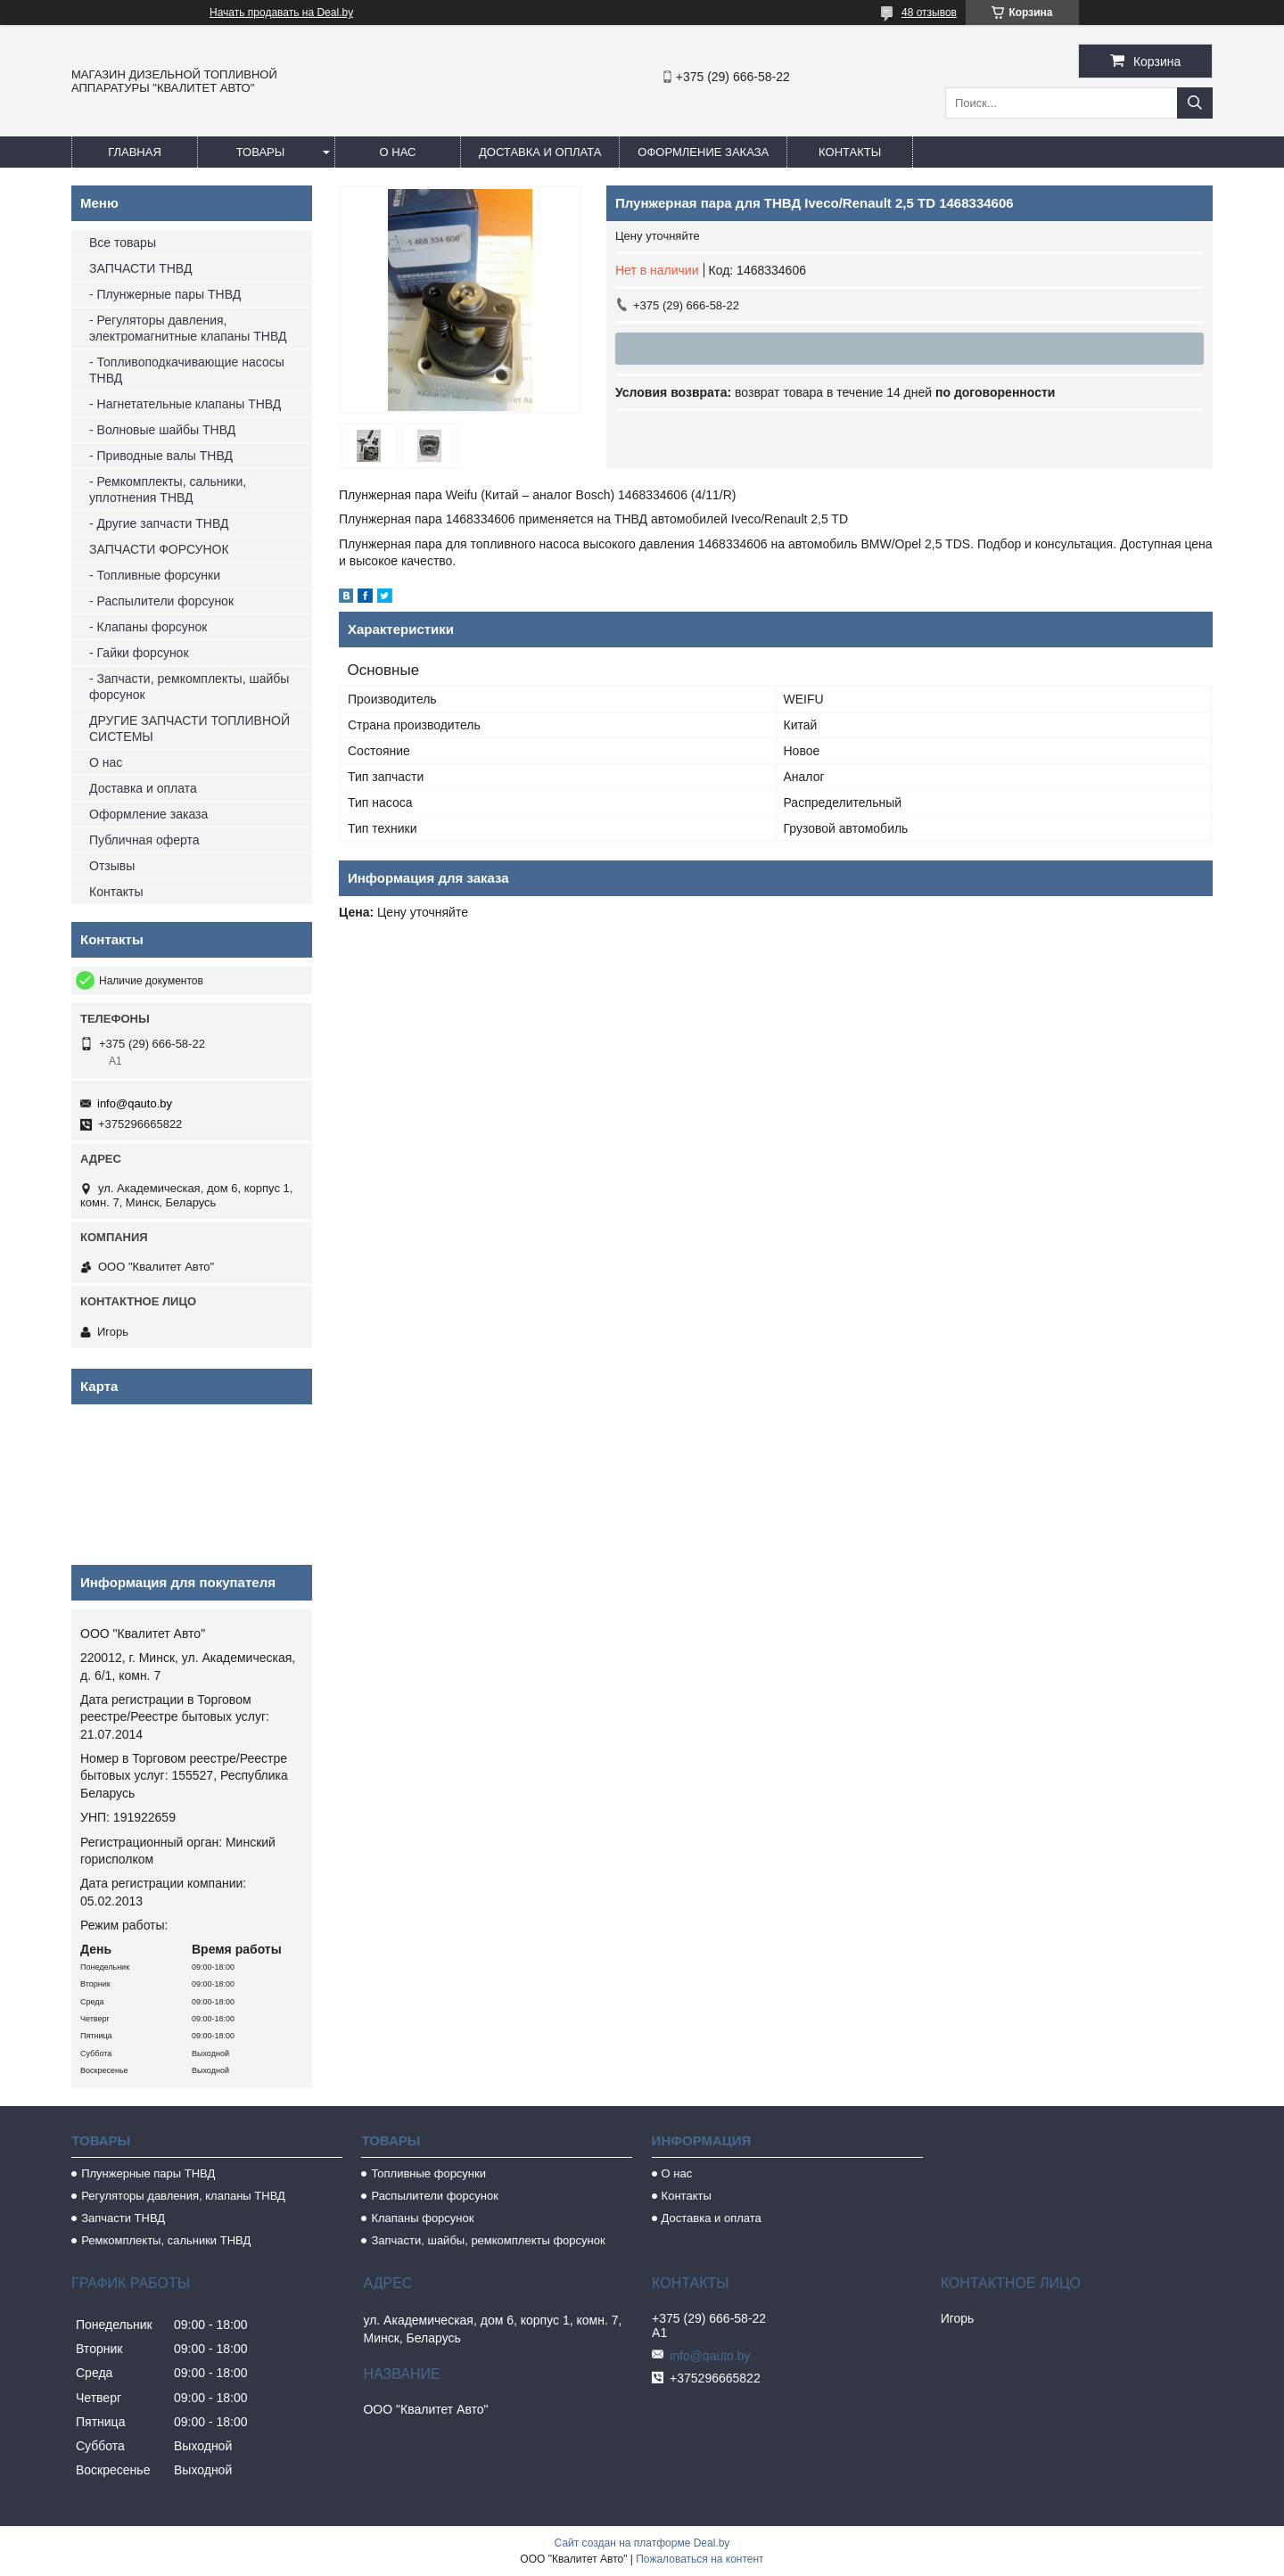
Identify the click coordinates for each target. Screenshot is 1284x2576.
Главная (134, 152)
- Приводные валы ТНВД (161, 456)
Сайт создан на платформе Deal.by (642, 2543)
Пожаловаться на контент (699, 2559)
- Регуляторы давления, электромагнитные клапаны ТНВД (187, 328)
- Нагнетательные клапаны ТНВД (185, 404)
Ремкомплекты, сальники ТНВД (166, 2240)
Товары (260, 152)
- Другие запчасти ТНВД (158, 523)
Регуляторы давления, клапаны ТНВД (183, 2195)
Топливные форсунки (428, 2173)
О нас (398, 152)
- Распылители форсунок (161, 601)
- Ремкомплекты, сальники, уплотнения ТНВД (167, 489)
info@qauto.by (134, 1103)
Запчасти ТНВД (123, 2218)
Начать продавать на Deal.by (281, 12)
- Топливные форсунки (154, 575)
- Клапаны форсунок (148, 627)
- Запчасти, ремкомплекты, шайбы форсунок (189, 686)
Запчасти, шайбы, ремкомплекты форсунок (488, 2240)
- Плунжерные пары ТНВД (165, 294)
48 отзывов (929, 12)
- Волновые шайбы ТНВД (162, 430)
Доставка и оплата (540, 152)
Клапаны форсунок (422, 2218)
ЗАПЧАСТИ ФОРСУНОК (159, 549)
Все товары (122, 242)
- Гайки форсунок (139, 653)
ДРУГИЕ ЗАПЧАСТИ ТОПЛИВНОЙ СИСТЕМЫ (189, 728)
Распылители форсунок (434, 2195)
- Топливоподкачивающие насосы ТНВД (186, 370)
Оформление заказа (703, 152)
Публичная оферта (144, 840)
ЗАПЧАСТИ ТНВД (140, 268)
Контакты (850, 152)
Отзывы (112, 866)
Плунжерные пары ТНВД (148, 2173)
